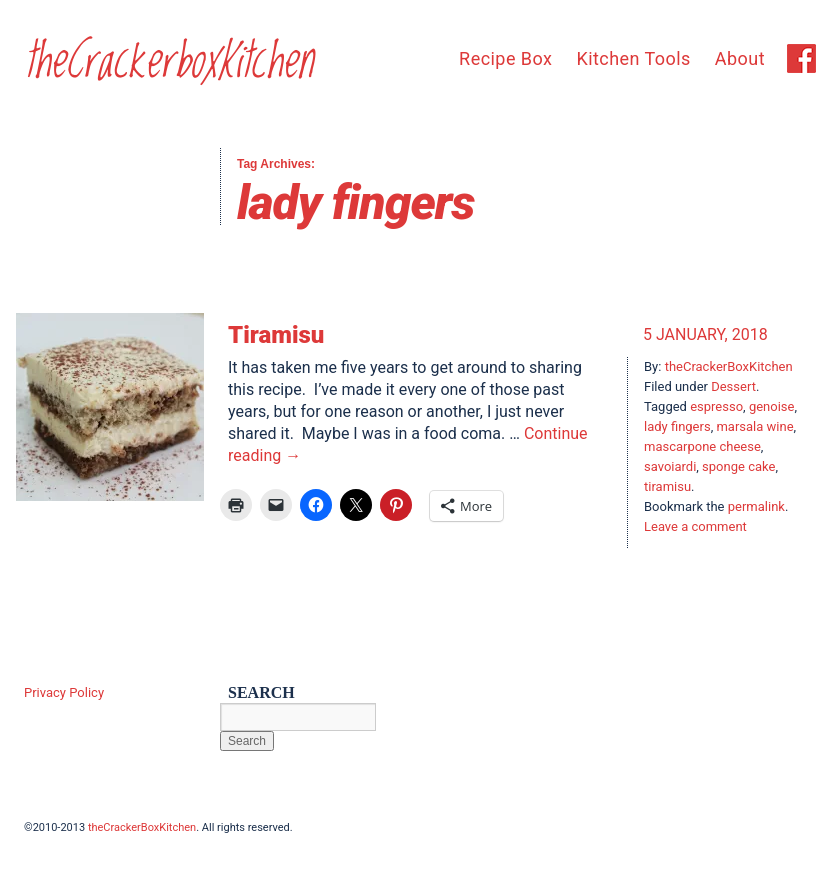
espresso (716, 406)
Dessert (733, 386)
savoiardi (670, 466)
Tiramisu (276, 335)
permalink (756, 506)
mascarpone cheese (702, 446)
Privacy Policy (64, 692)
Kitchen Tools (633, 58)
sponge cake (738, 466)
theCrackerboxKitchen (168, 63)
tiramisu (667, 486)
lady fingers (677, 426)
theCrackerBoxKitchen (729, 366)
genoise (772, 406)
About (740, 58)
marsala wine (754, 426)
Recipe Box (505, 58)
